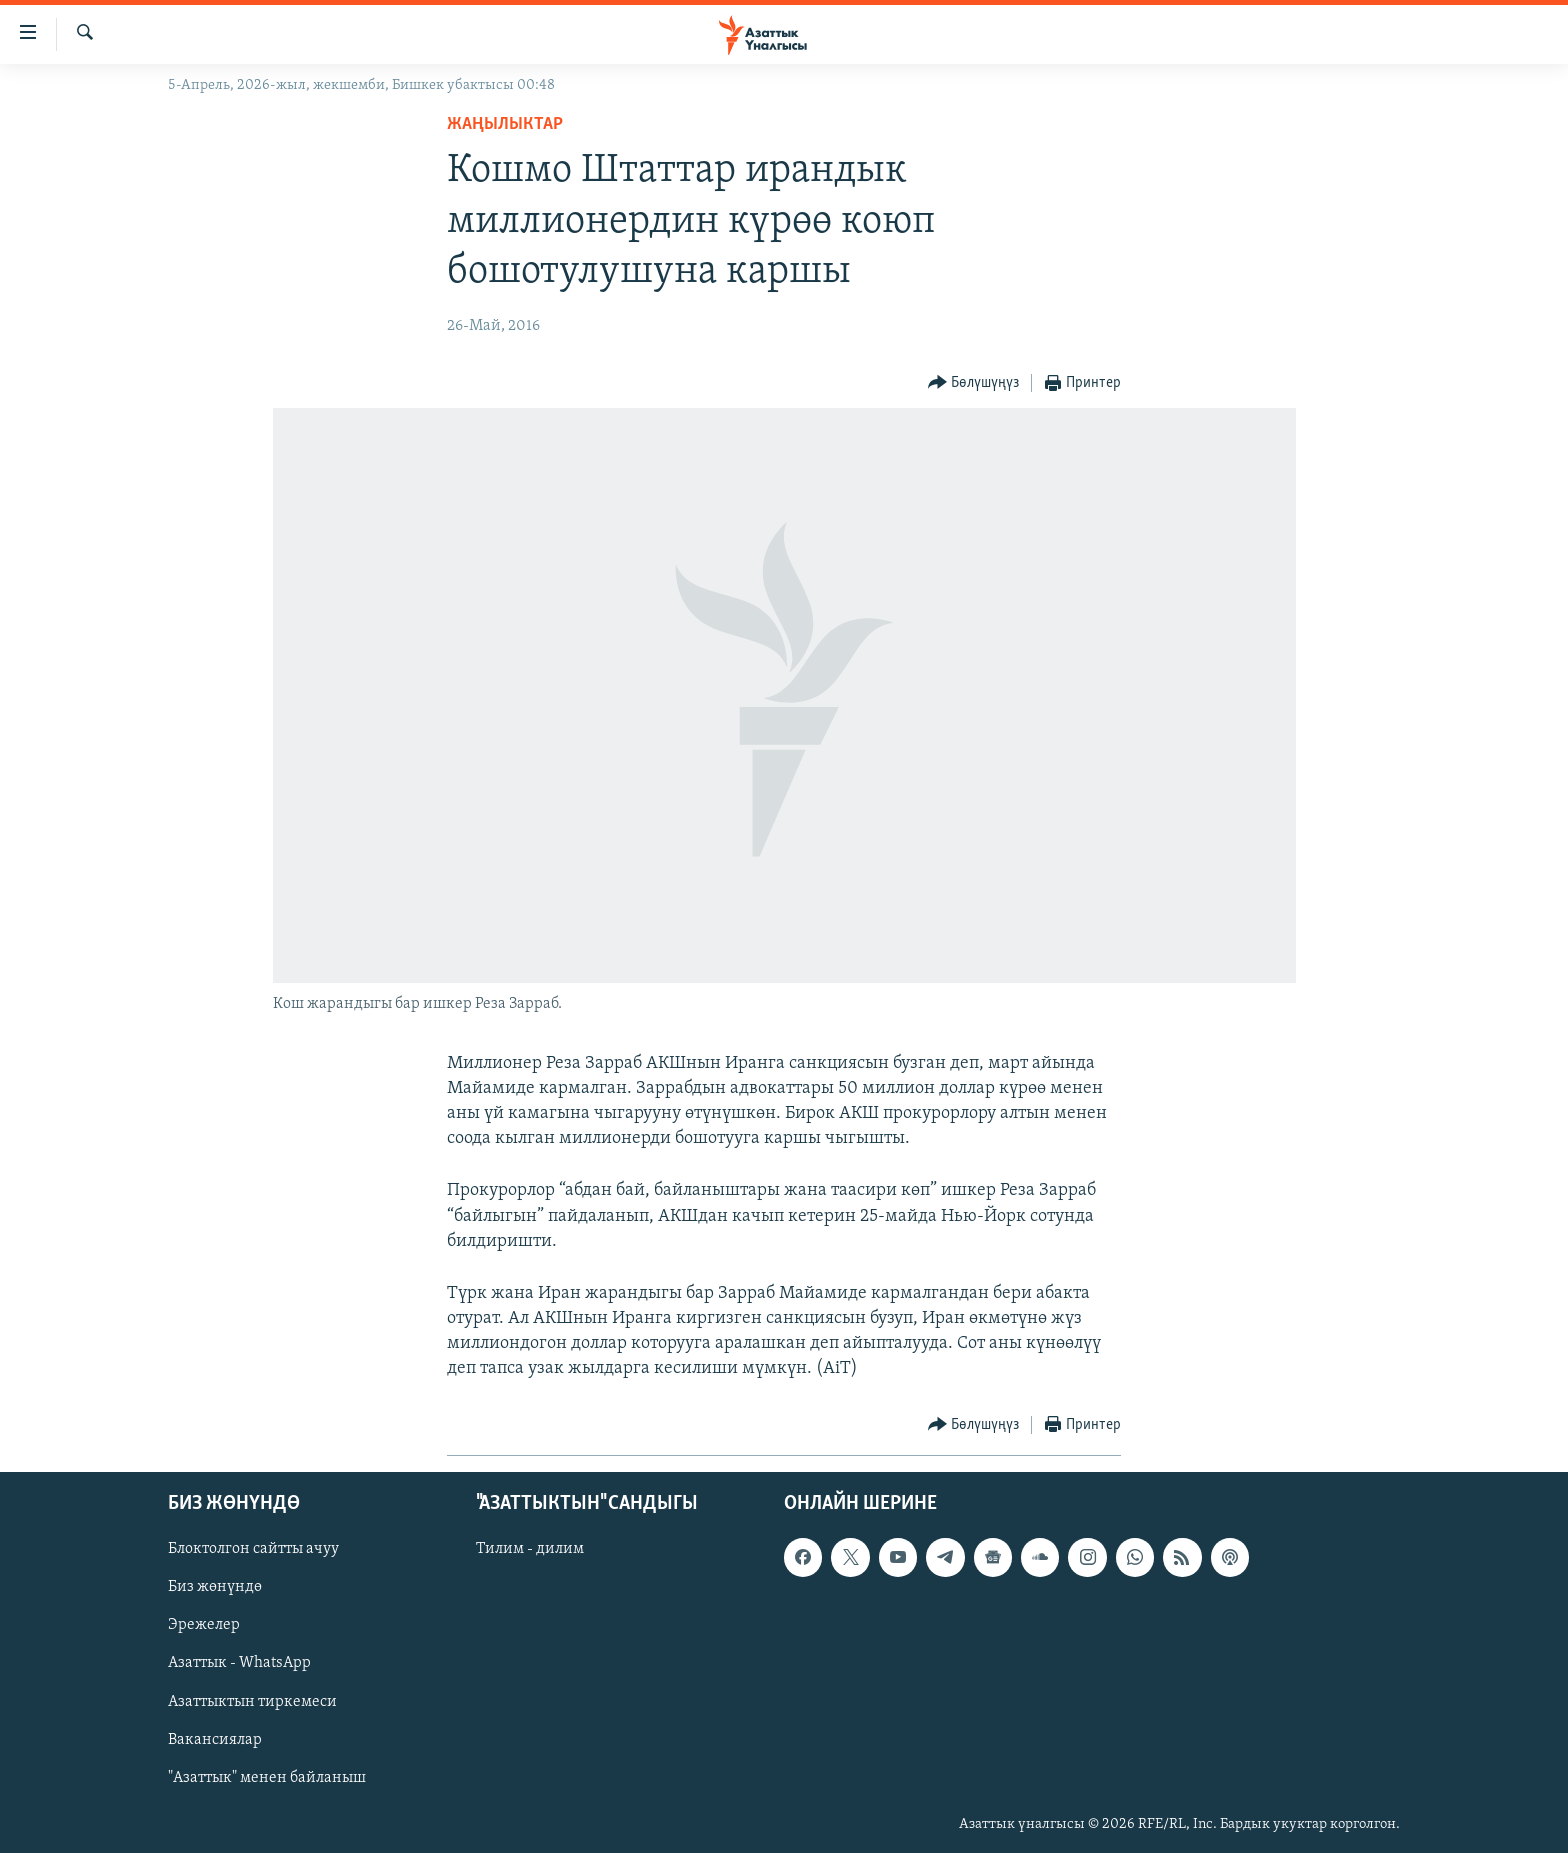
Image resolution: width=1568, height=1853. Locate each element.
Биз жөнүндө (215, 1587)
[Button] (974, 383)
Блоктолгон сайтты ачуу (253, 1549)
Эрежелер (204, 1625)
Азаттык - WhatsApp (239, 1663)
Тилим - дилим (530, 1549)
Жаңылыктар (505, 124)
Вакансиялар (215, 1739)
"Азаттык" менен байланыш (267, 1777)
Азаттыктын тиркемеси (252, 1701)
